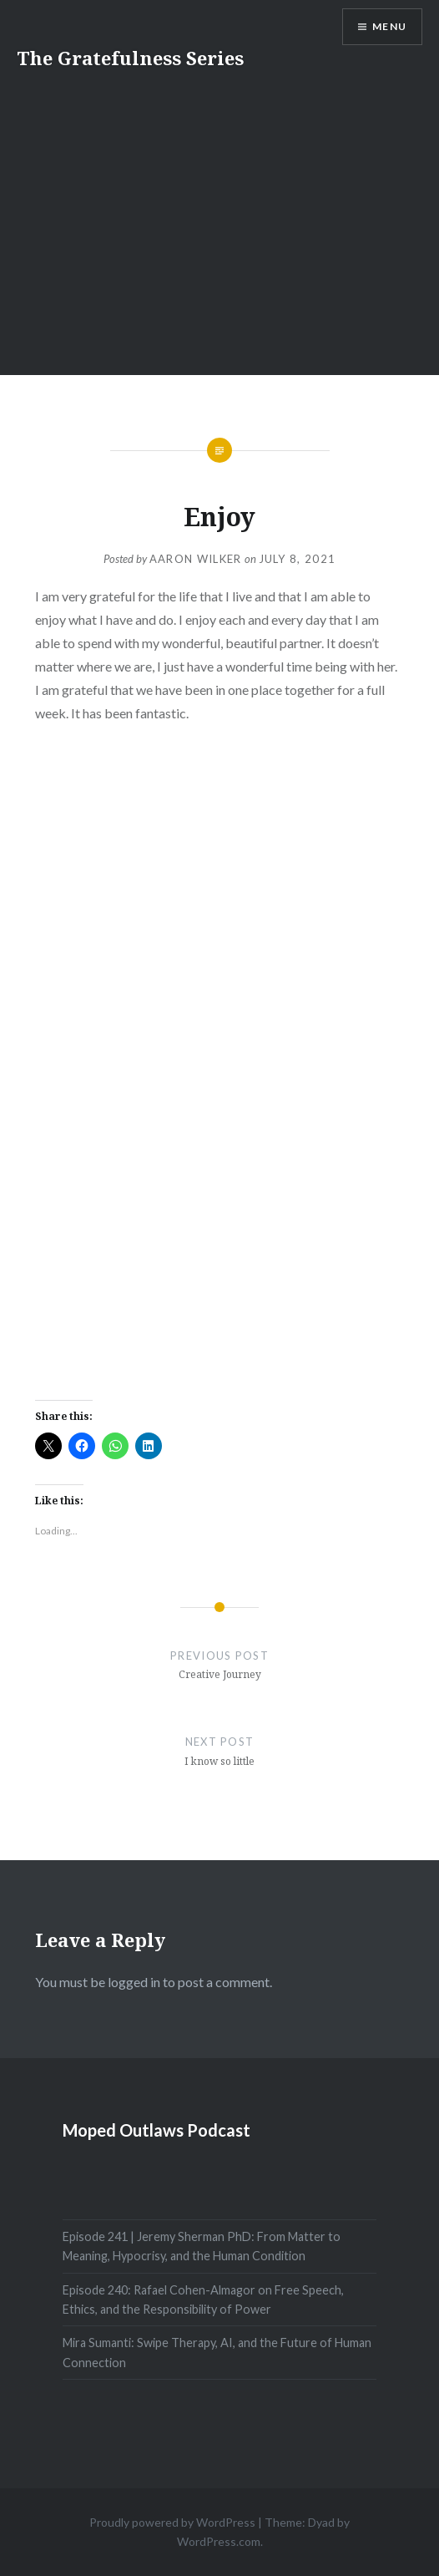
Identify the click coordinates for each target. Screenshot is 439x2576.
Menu (389, 26)
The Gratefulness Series (130, 57)
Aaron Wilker (195, 558)
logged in (134, 1982)
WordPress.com (218, 2541)
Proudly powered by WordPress (172, 2522)
